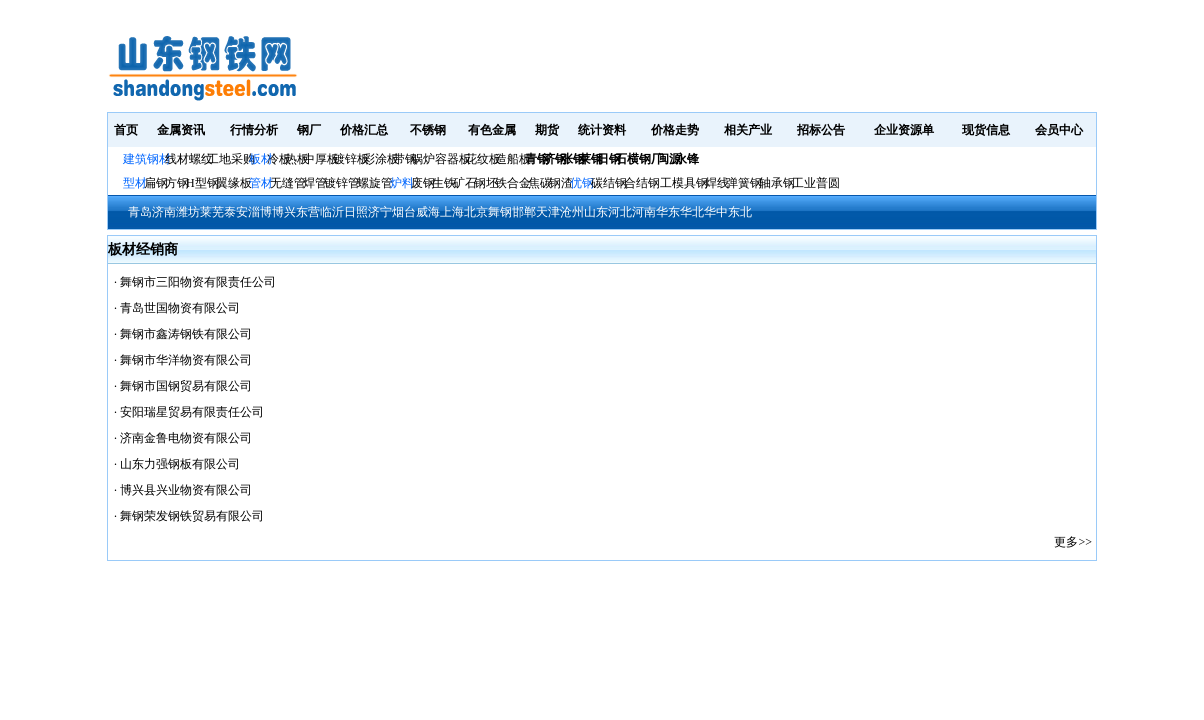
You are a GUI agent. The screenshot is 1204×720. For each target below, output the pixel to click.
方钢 (177, 183)
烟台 (404, 212)
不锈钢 (428, 130)
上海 (452, 212)
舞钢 (500, 212)
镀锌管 (342, 183)
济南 (164, 212)
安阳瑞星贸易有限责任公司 (192, 412)
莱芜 (212, 212)
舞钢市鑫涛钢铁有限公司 (186, 334)
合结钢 (642, 183)
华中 (716, 212)
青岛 (140, 212)
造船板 (513, 159)
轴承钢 (777, 183)
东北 (740, 212)
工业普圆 (816, 183)
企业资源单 (904, 130)
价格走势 (675, 130)
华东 (668, 212)
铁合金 (513, 183)
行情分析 (254, 130)
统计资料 (602, 130)
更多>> (1073, 542)
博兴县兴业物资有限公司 (186, 490)
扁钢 (156, 183)
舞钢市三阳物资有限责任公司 (198, 282)
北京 (476, 212)
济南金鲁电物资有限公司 (186, 438)
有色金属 (492, 130)
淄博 (260, 212)
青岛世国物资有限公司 (180, 308)
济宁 (380, 212)
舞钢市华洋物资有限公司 (186, 360)
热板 (297, 159)
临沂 (332, 212)
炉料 (402, 183)
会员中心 (1059, 130)
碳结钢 (609, 183)
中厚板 (321, 159)
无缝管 (288, 183)
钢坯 (486, 183)
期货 (547, 130)
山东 (596, 212)
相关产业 (748, 130)
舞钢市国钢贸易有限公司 (186, 386)
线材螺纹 (189, 159)
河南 (644, 212)
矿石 (465, 183)
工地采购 (231, 159)
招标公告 (821, 130)
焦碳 (540, 183)
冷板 (279, 159)
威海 (428, 212)
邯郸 (524, 212)
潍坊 (188, 212)
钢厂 (309, 130)
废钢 (423, 183)
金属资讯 (181, 130)
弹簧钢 (744, 183)
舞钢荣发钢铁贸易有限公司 (192, 516)
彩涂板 (381, 159)
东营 (308, 212)
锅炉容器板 (441, 159)
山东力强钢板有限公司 (180, 464)
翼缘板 (234, 183)
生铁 (444, 183)
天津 (548, 212)
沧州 (572, 212)
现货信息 (986, 130)
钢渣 (561, 183)
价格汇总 (364, 130)
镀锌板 (351, 159)
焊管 (315, 183)
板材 (261, 159)
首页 (126, 130)
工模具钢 (682, 183)
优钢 (582, 183)
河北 (620, 212)
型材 (135, 183)
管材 (261, 183)
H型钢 (202, 183)
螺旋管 (375, 183)
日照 (356, 212)
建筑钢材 (147, 159)
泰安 (236, 212)
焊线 (717, 183)
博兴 (284, 212)
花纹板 (483, 159)
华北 (692, 212)
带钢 (405, 159)
